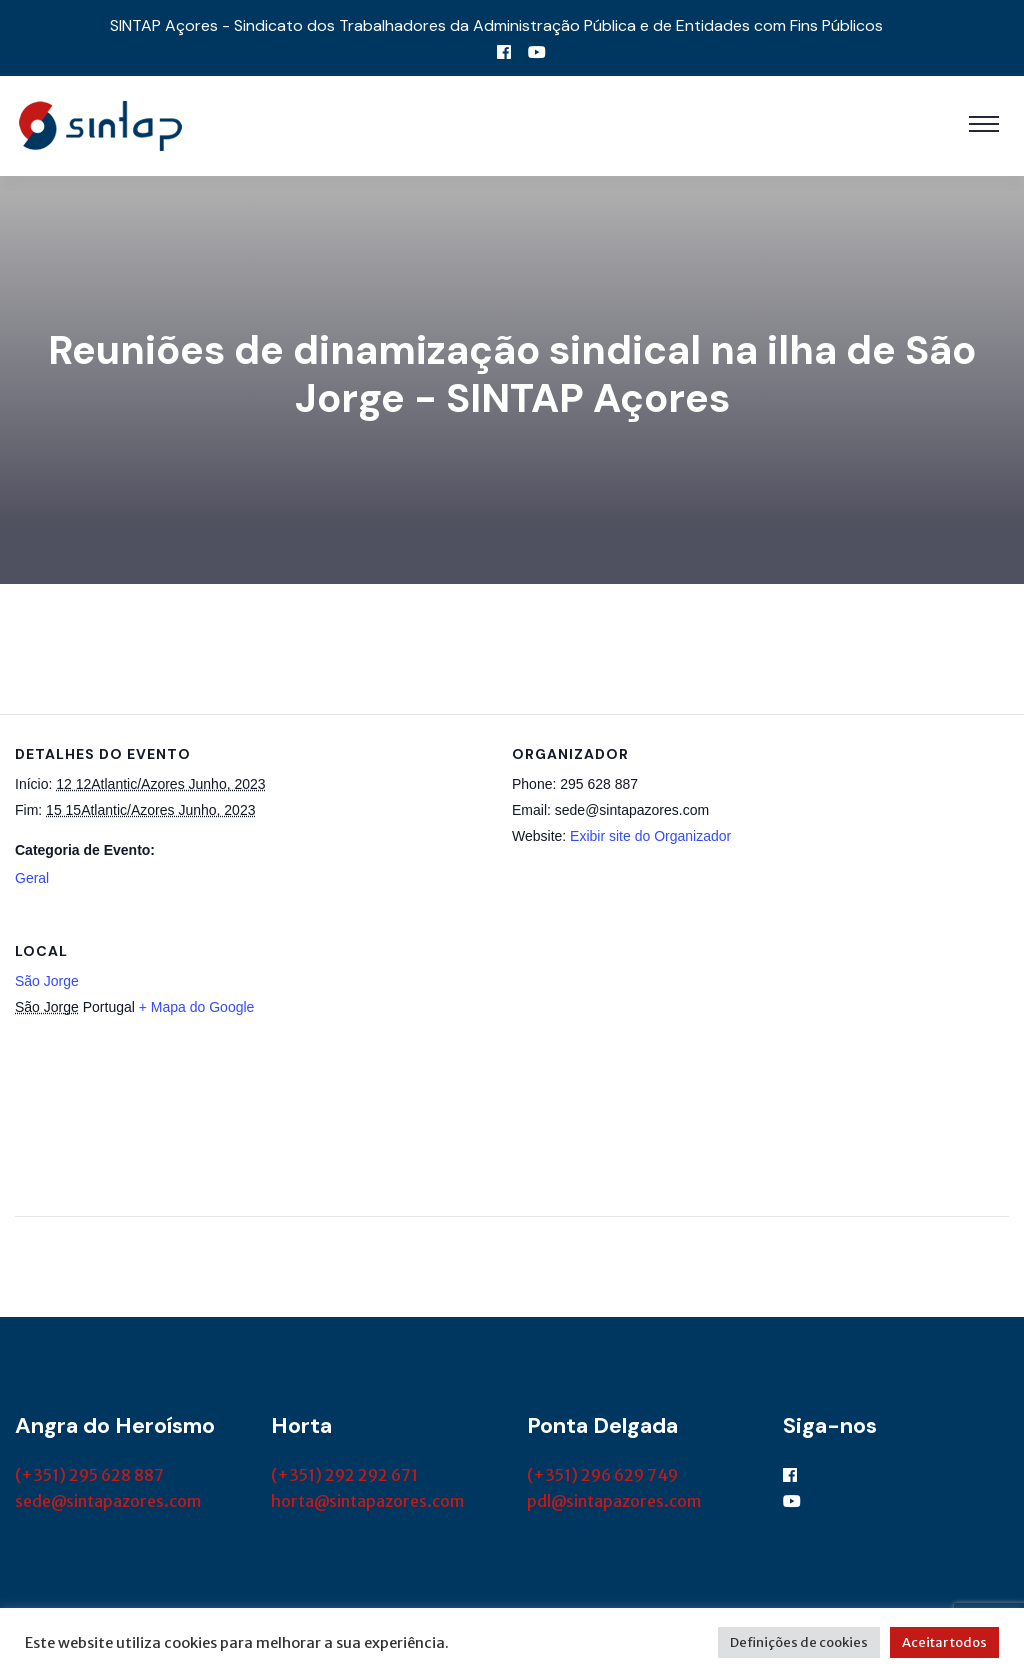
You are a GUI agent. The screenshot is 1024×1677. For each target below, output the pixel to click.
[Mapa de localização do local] (903, 1048)
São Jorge (47, 981)
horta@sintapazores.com (367, 1501)
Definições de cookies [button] (799, 1642)
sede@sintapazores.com (108, 1501)
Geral (32, 878)
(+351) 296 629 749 (602, 1475)
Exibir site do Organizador (650, 836)
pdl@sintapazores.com (614, 1501)
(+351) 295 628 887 (89, 1475)
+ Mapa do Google (197, 1007)
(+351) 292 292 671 (344, 1475)
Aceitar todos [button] (944, 1642)
